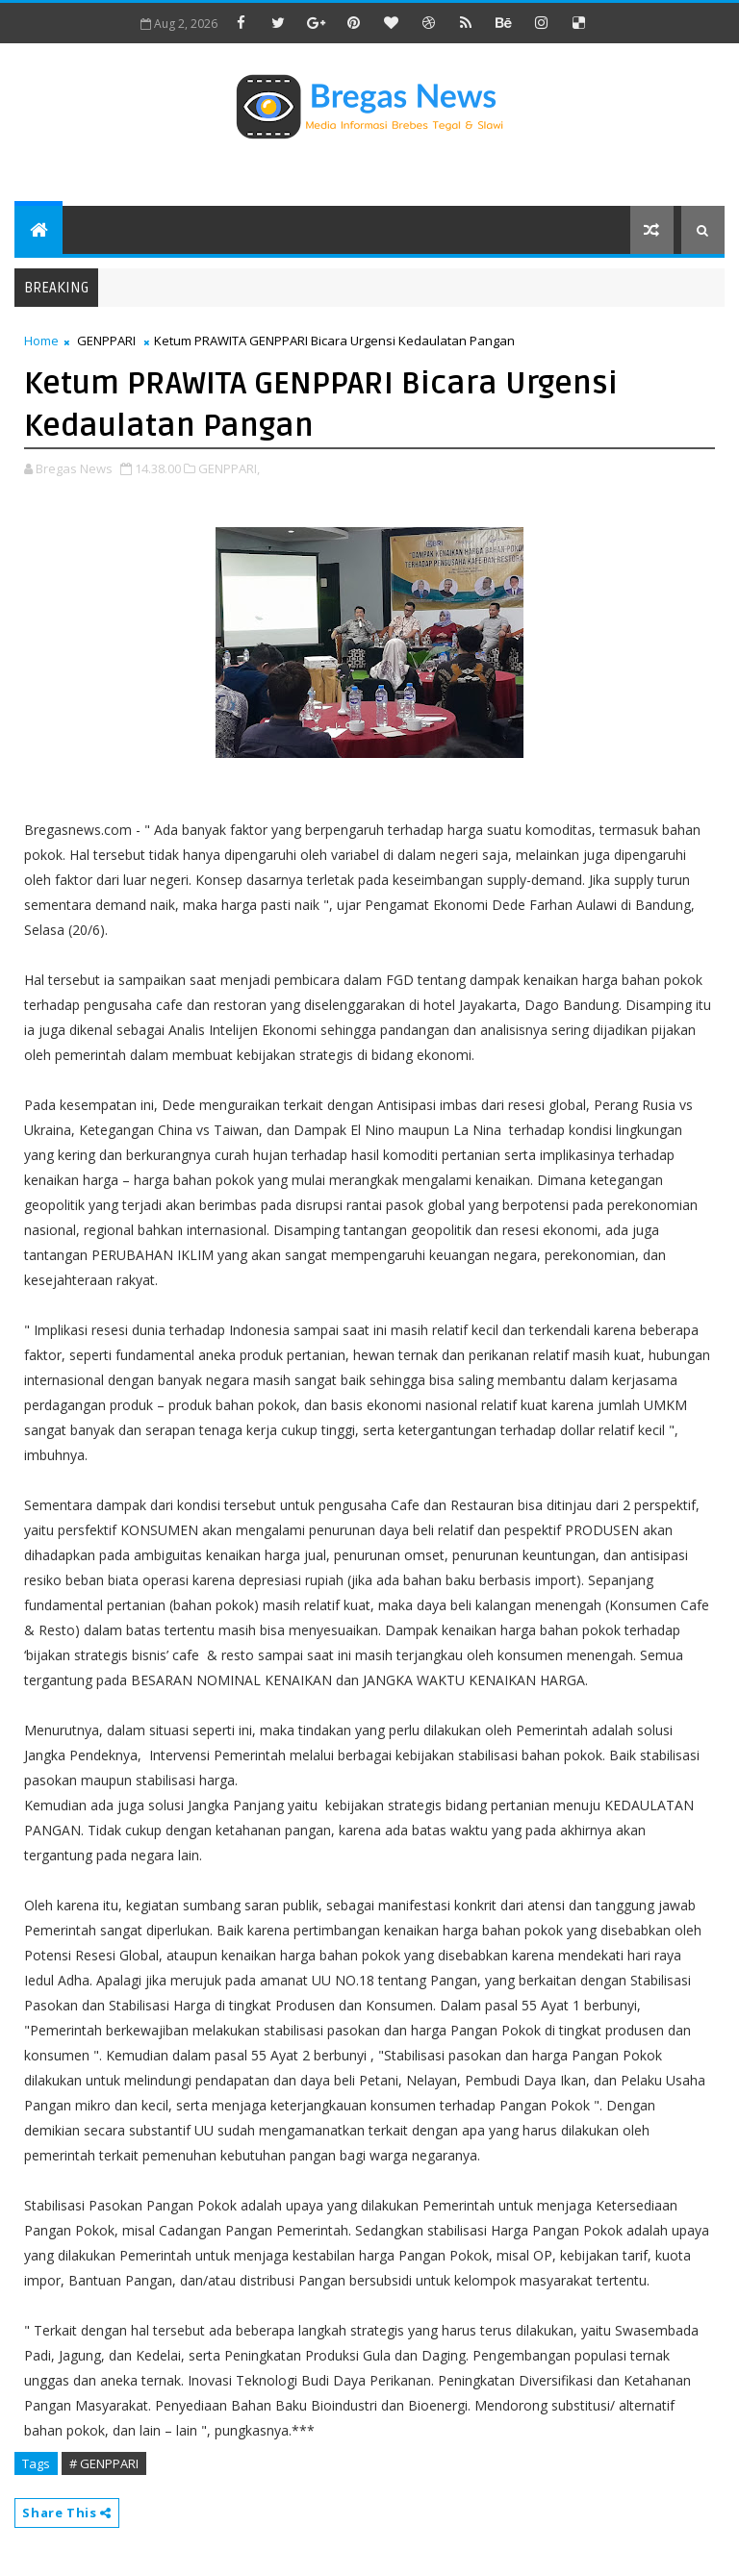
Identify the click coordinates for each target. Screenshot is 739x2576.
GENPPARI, (229, 468)
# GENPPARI (104, 2463)
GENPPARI (106, 340)
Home (41, 340)
